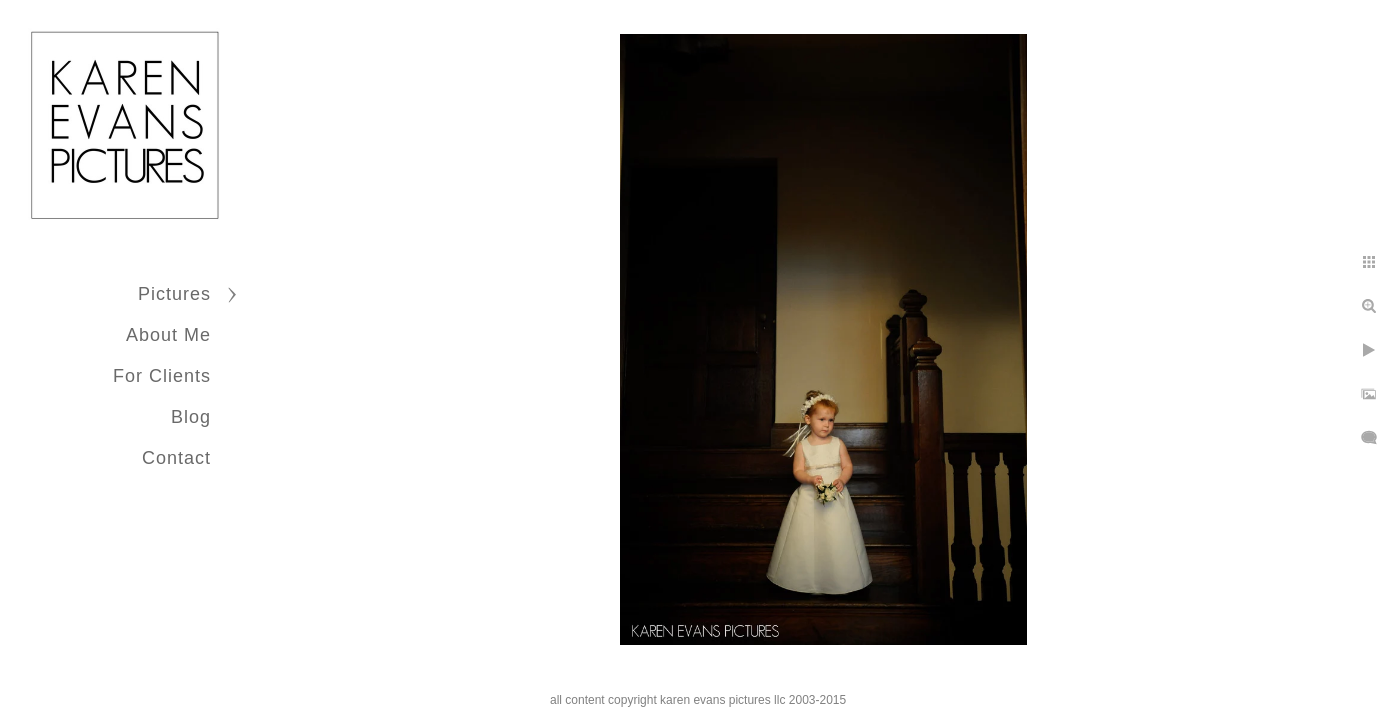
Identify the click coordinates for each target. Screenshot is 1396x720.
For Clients (162, 376)
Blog (191, 417)
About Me (168, 335)
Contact (176, 458)
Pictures (174, 294)
